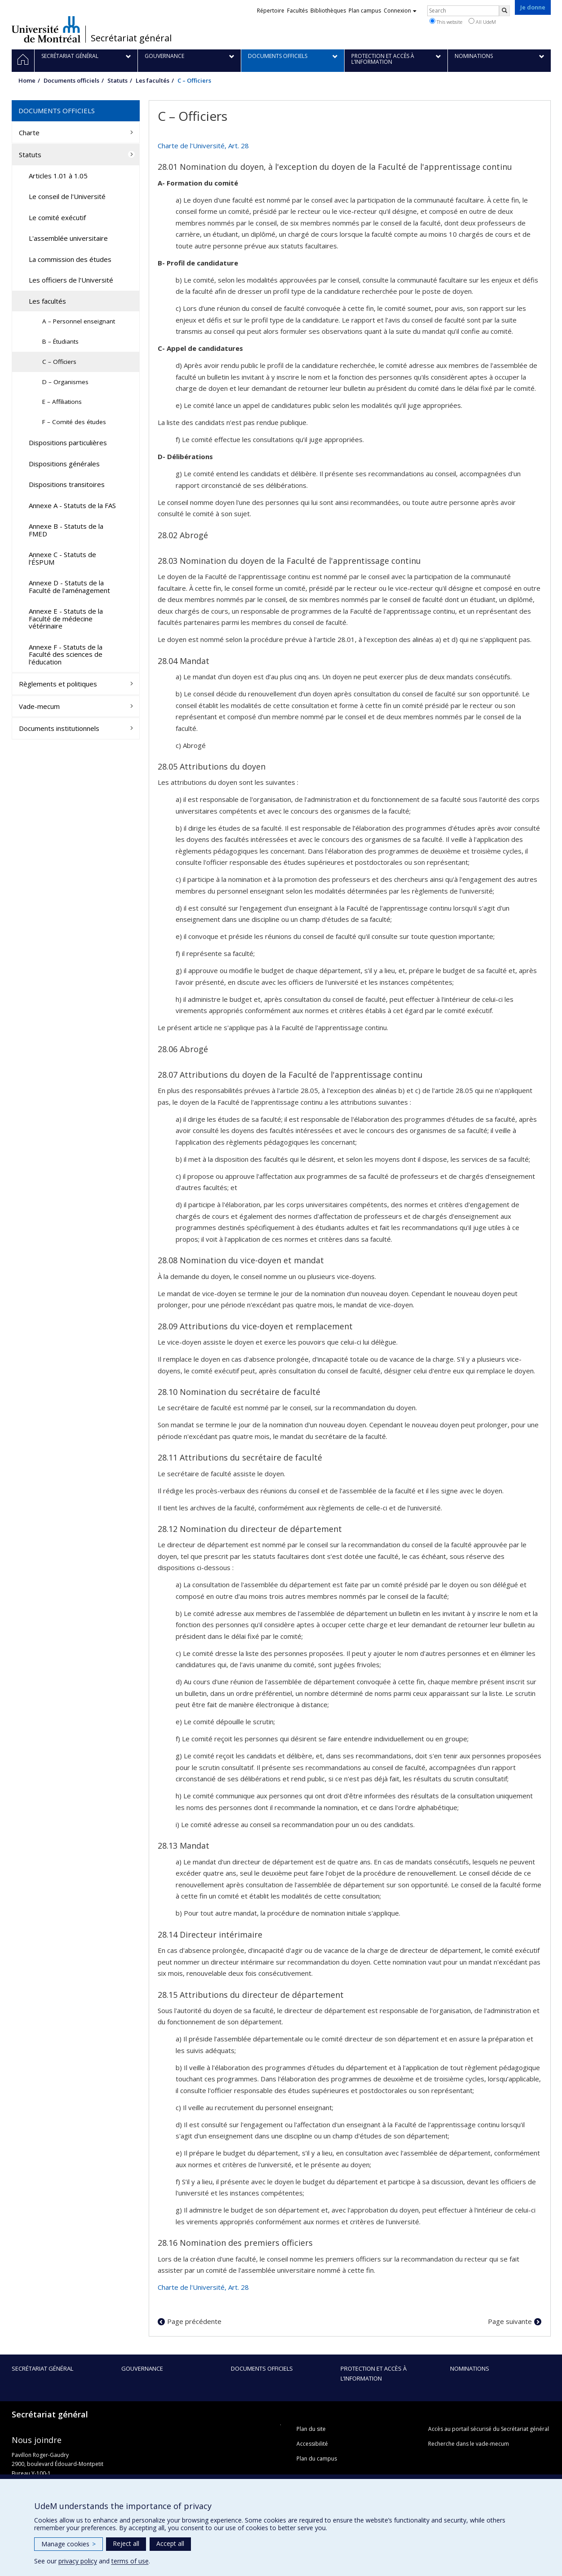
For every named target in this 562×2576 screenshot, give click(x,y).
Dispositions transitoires (67, 484)
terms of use (130, 2561)
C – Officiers (59, 362)
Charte (29, 132)
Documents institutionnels (59, 728)
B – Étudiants (60, 341)
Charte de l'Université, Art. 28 (203, 145)
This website (445, 21)
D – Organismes (65, 382)
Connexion (400, 10)
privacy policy (77, 2561)
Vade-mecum (39, 706)
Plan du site (311, 2429)
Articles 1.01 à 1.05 (58, 175)
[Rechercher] (504, 10)
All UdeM (482, 21)
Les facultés (152, 80)
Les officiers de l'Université (71, 279)
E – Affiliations (62, 402)
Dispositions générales (64, 463)
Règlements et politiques (58, 683)
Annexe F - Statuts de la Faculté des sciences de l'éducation (65, 654)
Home (26, 80)
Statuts (117, 80)
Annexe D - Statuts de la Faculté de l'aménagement (69, 586)
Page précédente (194, 2321)
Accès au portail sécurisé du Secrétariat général (488, 2429)
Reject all (126, 2543)
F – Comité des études (74, 422)
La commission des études (70, 259)
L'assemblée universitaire (68, 238)
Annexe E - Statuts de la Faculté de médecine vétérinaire (66, 618)
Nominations (469, 2368)
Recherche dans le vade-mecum (468, 2444)
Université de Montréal (46, 29)
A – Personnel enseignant (78, 321)
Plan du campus (316, 2458)
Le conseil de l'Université (67, 196)
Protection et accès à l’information (374, 2373)
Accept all (170, 2543)
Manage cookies (68, 2544)
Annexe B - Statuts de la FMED (66, 530)
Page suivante (510, 2321)
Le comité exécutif (57, 217)
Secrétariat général (131, 38)
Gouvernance (142, 2368)
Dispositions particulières (68, 442)
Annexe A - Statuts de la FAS (72, 505)
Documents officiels (71, 80)
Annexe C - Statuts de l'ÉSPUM (62, 558)
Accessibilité (312, 2444)
